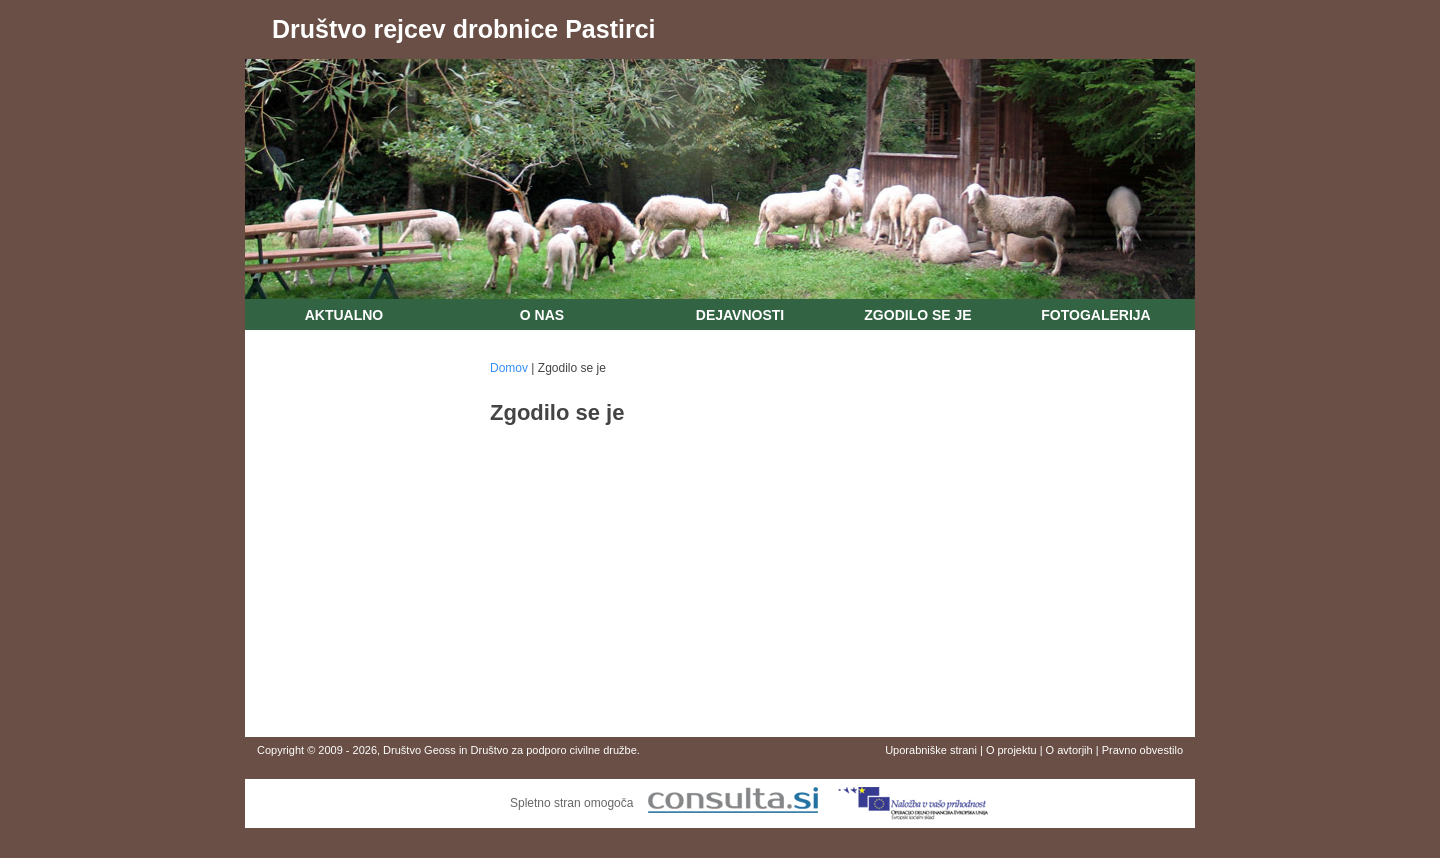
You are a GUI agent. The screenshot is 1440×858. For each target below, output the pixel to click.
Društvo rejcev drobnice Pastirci (463, 29)
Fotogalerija (1095, 315)
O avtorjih (1069, 750)
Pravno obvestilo (1142, 750)
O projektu (1011, 750)
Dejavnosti (740, 315)
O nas (542, 315)
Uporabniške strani (931, 750)
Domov (509, 368)
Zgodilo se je (917, 315)
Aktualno (344, 315)
